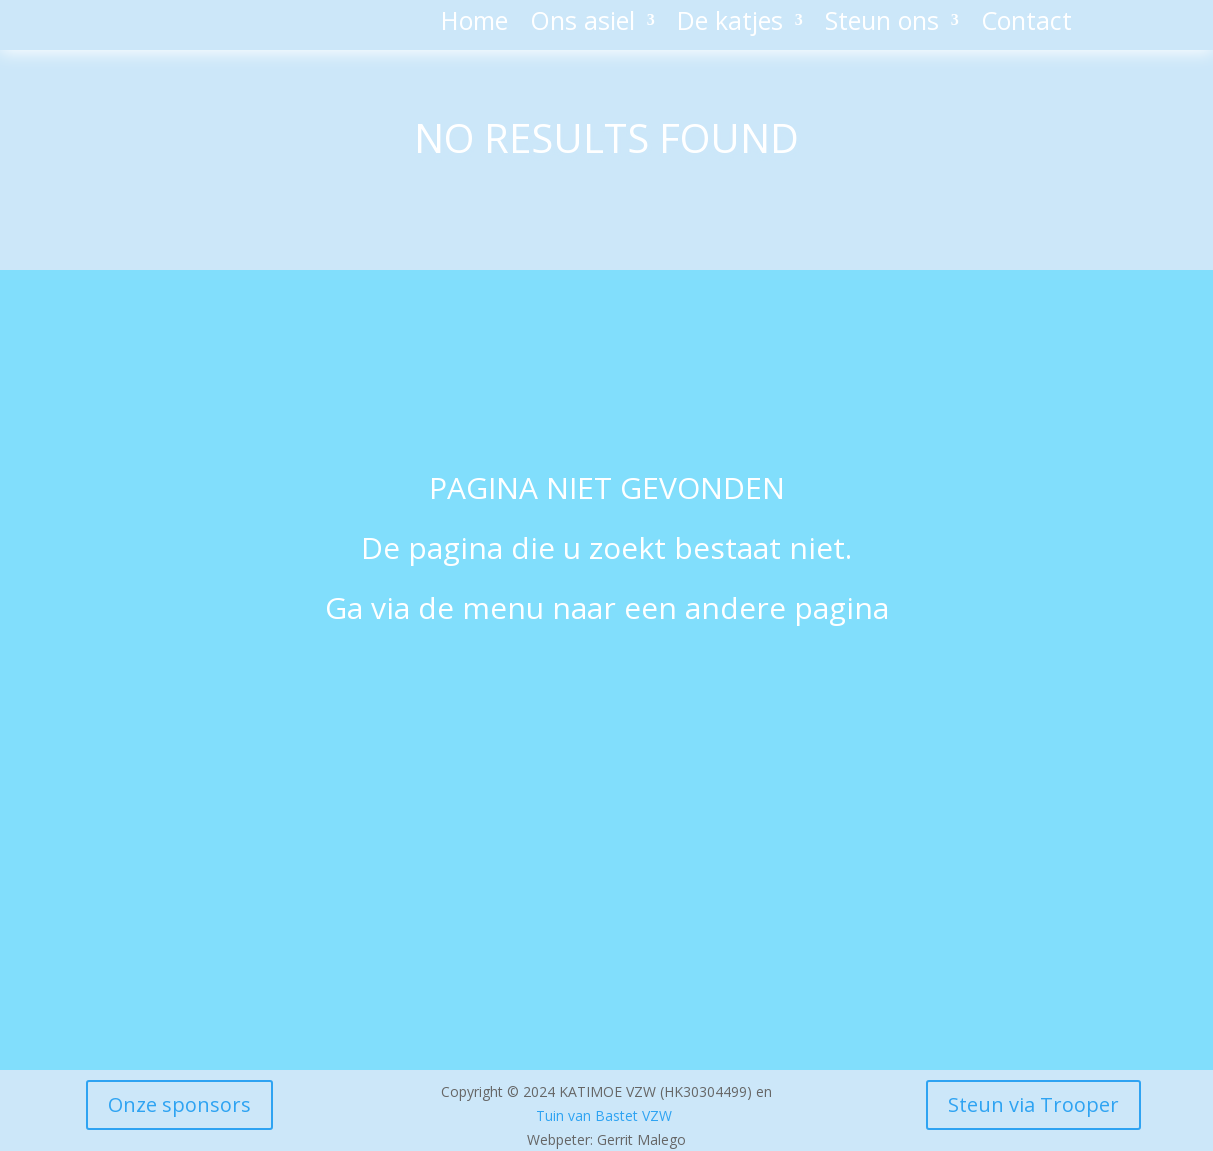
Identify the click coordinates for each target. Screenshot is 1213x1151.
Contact (1026, 24)
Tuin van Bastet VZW (604, 1115)
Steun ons (882, 24)
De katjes (730, 24)
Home (474, 24)
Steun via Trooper (1033, 1104)
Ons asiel (582, 24)
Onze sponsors (179, 1104)
